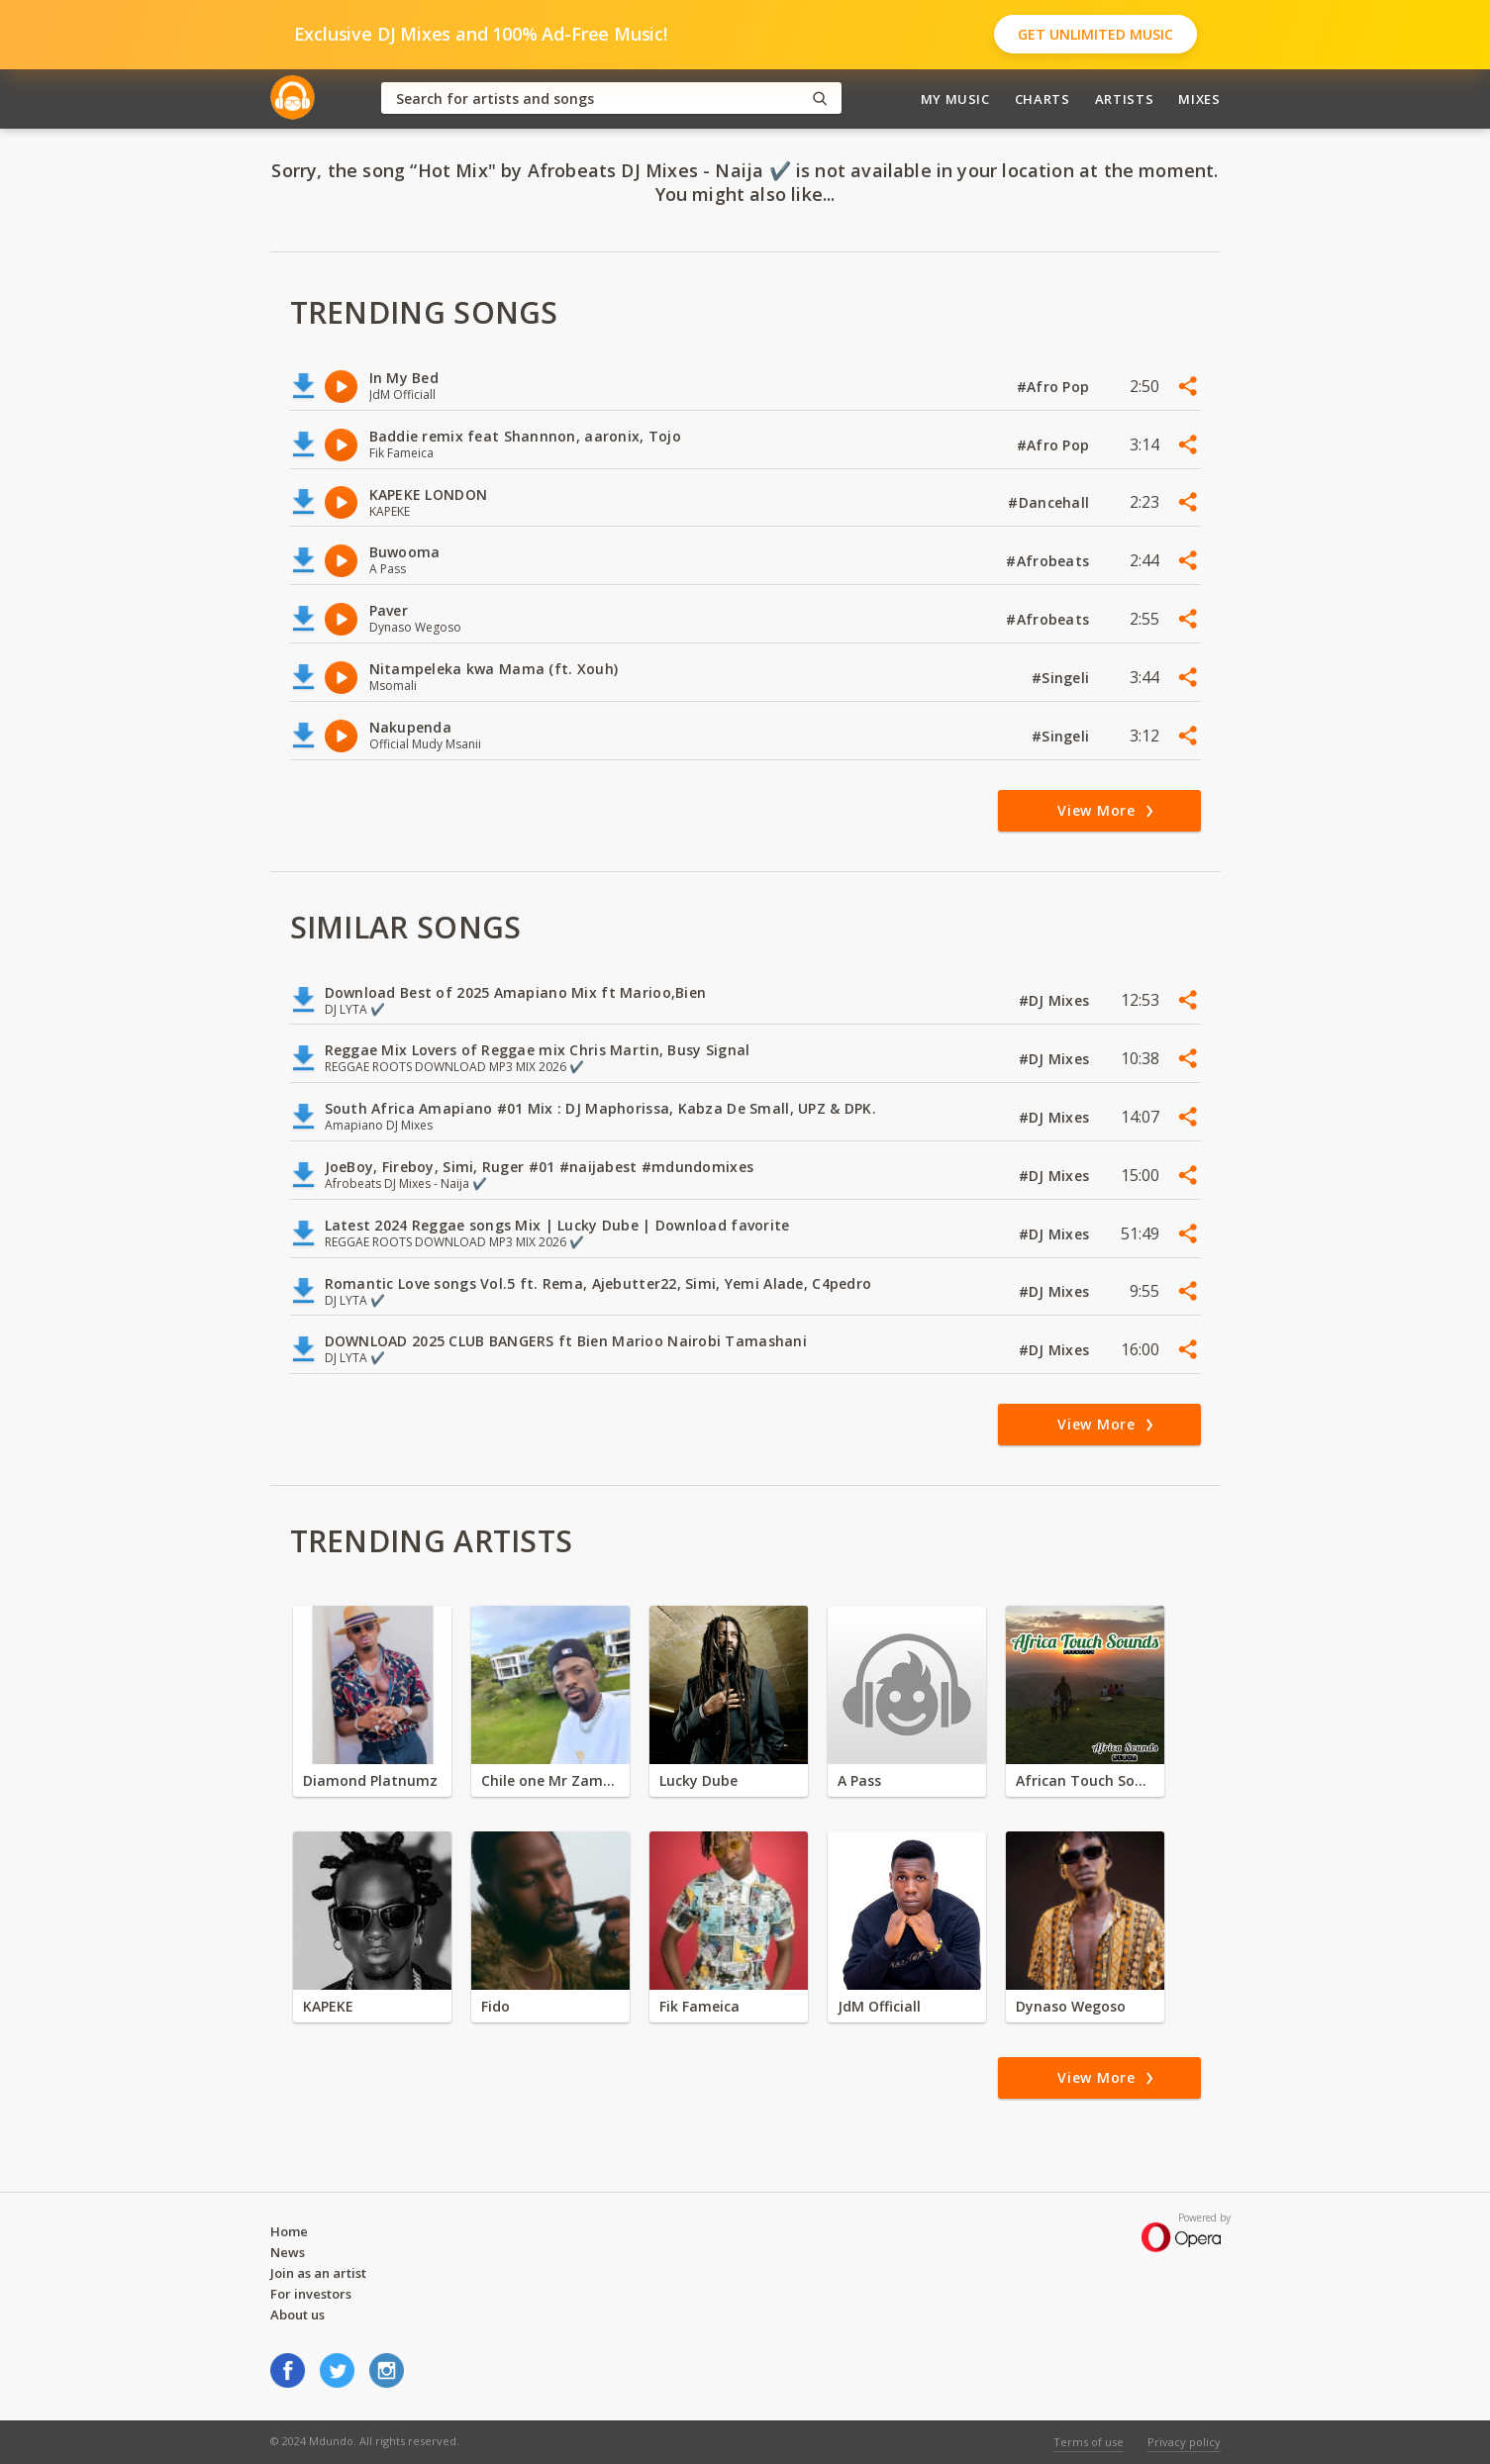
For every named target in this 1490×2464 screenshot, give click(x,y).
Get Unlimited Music (1095, 34)
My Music (955, 99)
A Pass (859, 1780)
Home (289, 2231)
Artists (1124, 99)
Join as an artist (318, 2273)
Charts (1042, 99)
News (287, 2252)
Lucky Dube (698, 1780)
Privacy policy (1184, 2441)
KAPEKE (328, 2006)
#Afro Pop (1055, 386)
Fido (495, 2006)
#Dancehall (1050, 502)
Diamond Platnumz (370, 1780)
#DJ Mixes (1056, 1000)
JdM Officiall (879, 2006)
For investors (310, 2294)
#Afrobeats (1049, 560)
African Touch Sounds (1085, 1780)
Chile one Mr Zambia (550, 1780)
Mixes (1199, 99)
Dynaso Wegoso (1071, 2006)
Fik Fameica (699, 2006)
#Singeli (1063, 677)
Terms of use (1088, 2441)
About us (297, 2314)
